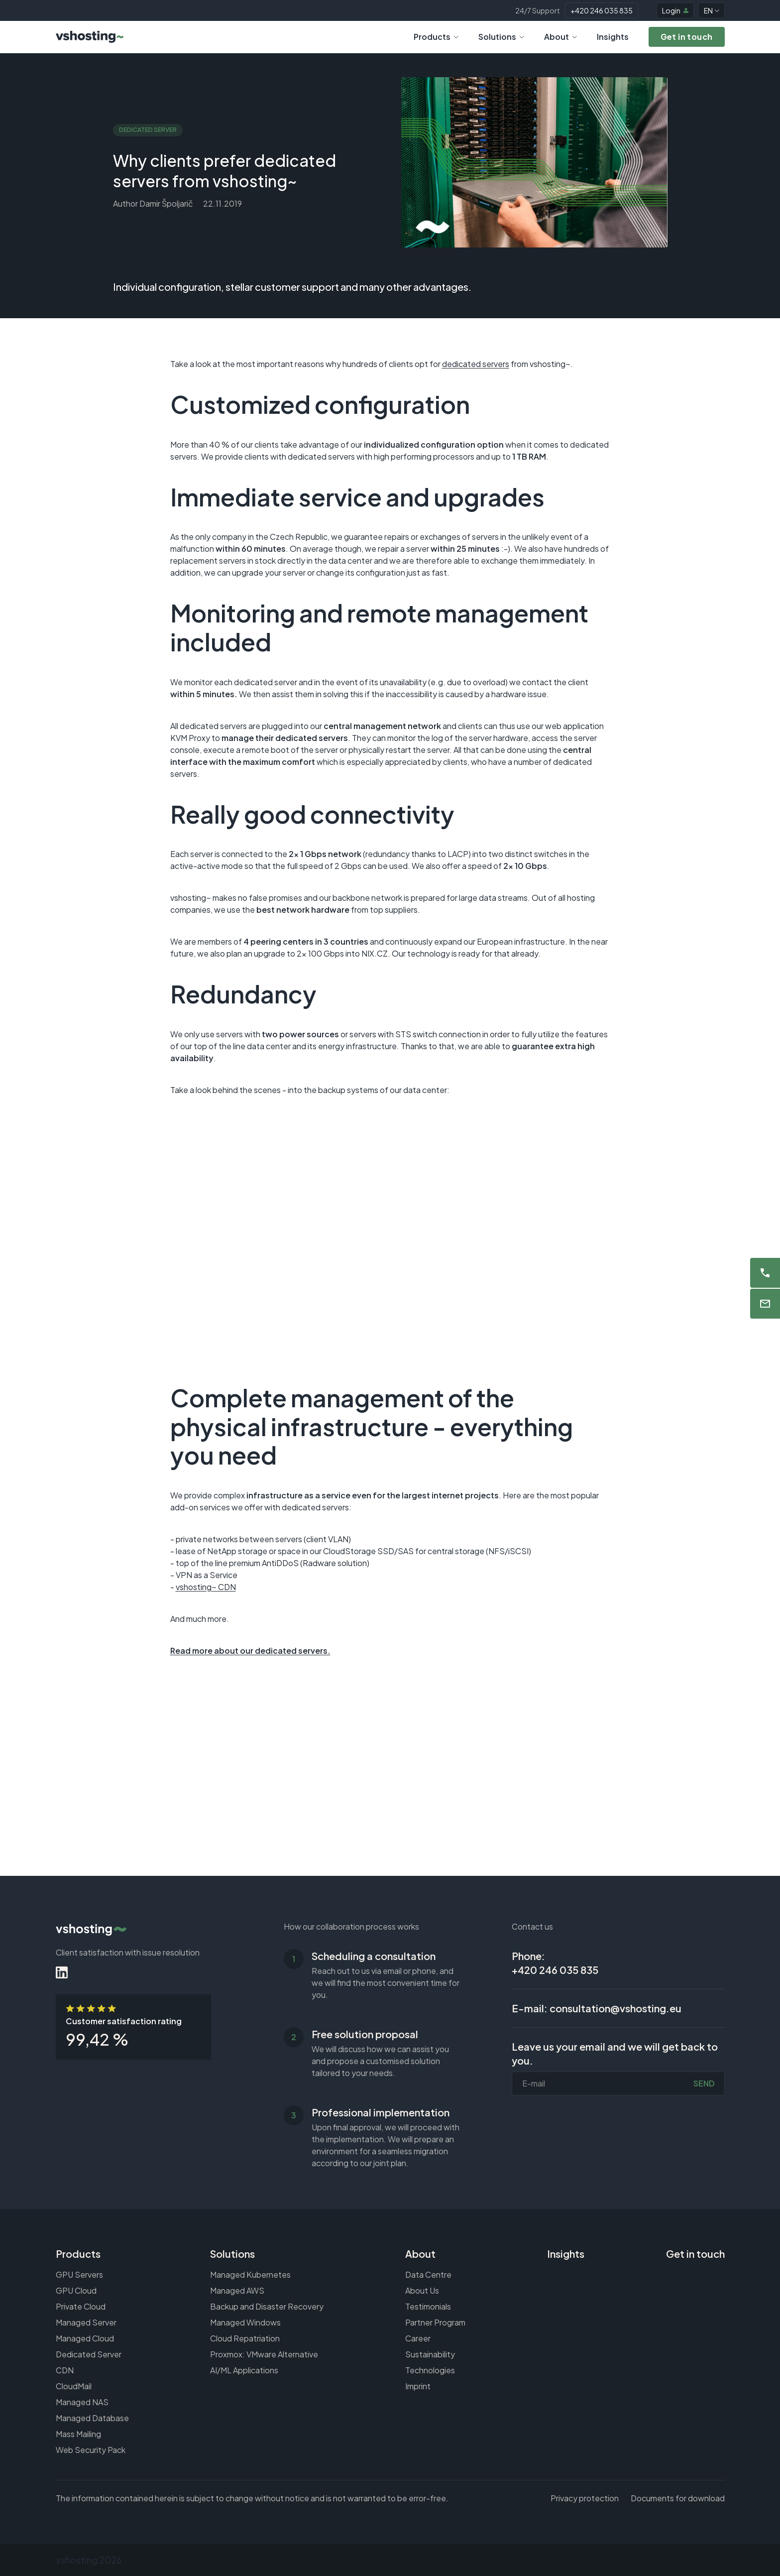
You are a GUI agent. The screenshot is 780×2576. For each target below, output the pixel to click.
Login (675, 10)
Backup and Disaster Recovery (267, 2306)
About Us (422, 2290)
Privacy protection (585, 2498)
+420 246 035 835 (601, 10)
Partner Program (435, 2322)
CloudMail (74, 2386)
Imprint (418, 2386)
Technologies (430, 2370)
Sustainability (430, 2354)
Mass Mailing (78, 2434)
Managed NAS (82, 2402)
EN (711, 10)
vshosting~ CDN (206, 1587)
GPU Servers (79, 2274)
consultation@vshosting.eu (615, 2008)
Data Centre (428, 2274)
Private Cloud (81, 2306)
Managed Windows (245, 2322)
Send (704, 2083)
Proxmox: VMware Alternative (264, 2354)
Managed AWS (237, 2290)
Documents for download (678, 2498)
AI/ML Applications (244, 2370)
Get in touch (695, 2253)
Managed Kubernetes (250, 2274)
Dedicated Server (88, 2354)
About (560, 36)
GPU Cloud (76, 2290)
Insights (613, 36)
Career (418, 2338)
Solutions (501, 36)
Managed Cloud (85, 2338)
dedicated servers (475, 364)
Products (436, 36)
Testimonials (428, 2306)
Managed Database (92, 2418)
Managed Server (86, 2322)
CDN (65, 2370)
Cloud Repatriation (245, 2338)
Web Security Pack (90, 2450)
